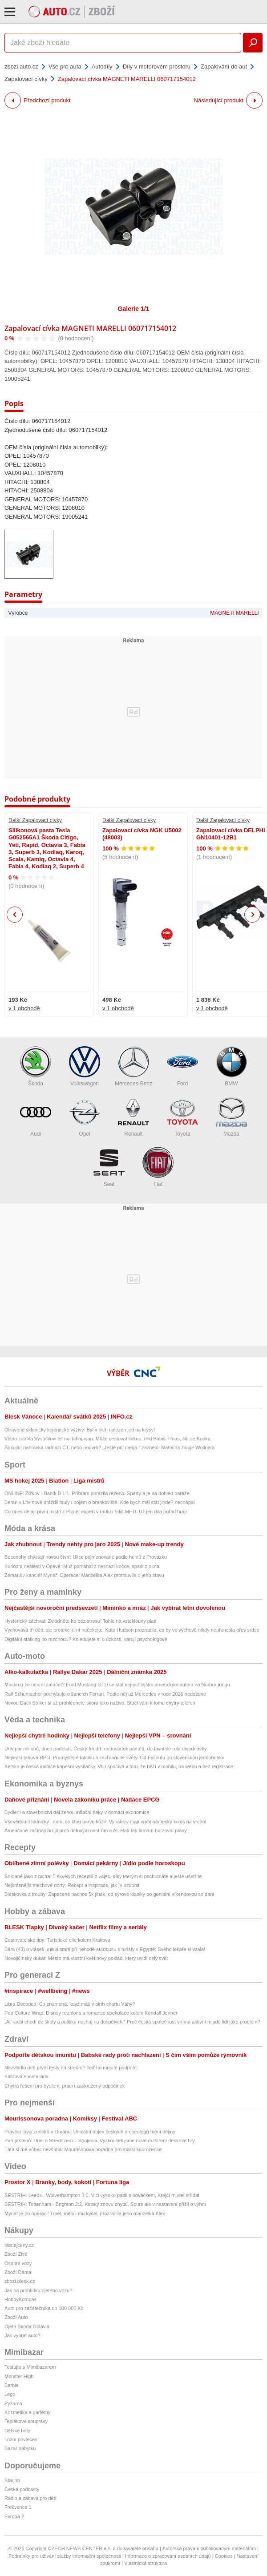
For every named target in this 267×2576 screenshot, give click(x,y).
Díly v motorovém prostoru (156, 66)
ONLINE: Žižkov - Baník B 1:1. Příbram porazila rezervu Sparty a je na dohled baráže (97, 1493)
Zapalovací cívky (26, 79)
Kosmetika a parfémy (27, 2412)
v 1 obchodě (24, 1008)
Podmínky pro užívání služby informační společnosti (64, 2556)
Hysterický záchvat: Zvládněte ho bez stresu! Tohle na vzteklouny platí (80, 1621)
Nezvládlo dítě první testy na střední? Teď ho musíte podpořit (70, 2067)
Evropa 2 (14, 2516)
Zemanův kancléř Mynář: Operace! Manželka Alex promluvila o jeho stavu (84, 1575)
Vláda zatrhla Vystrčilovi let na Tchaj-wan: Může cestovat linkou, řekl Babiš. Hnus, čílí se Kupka (107, 1438)
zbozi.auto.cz (21, 66)
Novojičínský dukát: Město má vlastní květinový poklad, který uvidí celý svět (86, 1958)
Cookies (224, 2556)
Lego (9, 2394)
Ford (182, 1066)
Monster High (18, 2376)
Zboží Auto (16, 2317)
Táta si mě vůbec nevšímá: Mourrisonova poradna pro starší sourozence (83, 2149)
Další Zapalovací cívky (35, 820)
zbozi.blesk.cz (19, 2281)
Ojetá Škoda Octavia (26, 2326)
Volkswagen (84, 1066)
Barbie (11, 2385)
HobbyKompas (20, 2299)
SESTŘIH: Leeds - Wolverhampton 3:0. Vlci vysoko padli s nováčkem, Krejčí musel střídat (101, 2195)
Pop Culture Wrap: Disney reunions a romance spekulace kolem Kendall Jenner (91, 2013)
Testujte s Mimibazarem (30, 2367)
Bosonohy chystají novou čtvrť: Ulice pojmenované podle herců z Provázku (85, 1557)
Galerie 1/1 (134, 308)
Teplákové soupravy (26, 2421)
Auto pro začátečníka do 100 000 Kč (43, 2308)
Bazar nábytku (20, 2448)
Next (252, 915)
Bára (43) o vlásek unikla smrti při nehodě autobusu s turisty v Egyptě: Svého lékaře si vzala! (104, 1949)
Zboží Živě (15, 2254)
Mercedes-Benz (133, 1066)
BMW (231, 1066)
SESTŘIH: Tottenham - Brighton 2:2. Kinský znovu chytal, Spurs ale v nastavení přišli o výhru (105, 2204)
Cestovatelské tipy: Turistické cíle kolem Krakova (57, 1940)
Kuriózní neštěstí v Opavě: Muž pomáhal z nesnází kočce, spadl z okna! (82, 1566)
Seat (109, 1167)
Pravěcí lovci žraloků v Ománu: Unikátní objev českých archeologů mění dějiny (89, 2131)
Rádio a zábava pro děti (30, 2498)
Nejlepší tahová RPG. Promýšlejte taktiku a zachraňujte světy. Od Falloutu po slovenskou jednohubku (114, 1757)
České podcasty (21, 2489)
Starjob (12, 2480)
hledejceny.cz (19, 2245)
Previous (15, 914)
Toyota (182, 1117)
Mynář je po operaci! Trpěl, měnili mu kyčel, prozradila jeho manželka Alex (84, 2213)
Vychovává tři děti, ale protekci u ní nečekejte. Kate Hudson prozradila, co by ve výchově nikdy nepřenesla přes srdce (131, 1630)
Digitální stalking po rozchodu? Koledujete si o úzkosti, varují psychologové (85, 1639)
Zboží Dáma (17, 2272)
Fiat (158, 1167)
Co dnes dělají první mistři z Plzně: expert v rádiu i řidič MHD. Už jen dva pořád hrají (95, 1511)
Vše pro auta (65, 66)
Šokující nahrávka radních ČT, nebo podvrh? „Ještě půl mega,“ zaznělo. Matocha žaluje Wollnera (109, 1447)
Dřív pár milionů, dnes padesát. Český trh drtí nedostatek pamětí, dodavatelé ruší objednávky (105, 1748)
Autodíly (102, 66)
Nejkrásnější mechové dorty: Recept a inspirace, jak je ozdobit (71, 1885)
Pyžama (13, 2403)
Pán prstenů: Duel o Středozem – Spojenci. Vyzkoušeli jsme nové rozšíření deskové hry (99, 2140)
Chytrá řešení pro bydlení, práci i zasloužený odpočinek (64, 2085)
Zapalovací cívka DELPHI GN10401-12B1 (230, 834)
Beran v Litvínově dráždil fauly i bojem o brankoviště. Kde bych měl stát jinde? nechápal (99, 1502)
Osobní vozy (18, 2263)
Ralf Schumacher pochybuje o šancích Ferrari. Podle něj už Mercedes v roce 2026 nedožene (105, 1694)
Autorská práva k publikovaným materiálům (209, 2548)
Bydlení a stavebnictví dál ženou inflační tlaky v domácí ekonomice (76, 1812)
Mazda (231, 1117)
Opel (84, 1117)
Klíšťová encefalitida (26, 2076)
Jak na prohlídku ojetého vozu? (38, 2290)
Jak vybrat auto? (22, 2335)
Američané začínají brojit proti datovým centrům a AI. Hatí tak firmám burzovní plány (95, 1830)
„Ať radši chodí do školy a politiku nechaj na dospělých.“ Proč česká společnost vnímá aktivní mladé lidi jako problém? (132, 2021)
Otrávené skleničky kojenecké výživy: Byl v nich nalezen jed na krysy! (79, 1429)
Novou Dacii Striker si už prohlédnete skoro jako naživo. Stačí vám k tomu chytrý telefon (99, 1702)
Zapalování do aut (224, 66)
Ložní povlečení (21, 2439)
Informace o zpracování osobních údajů (168, 2556)
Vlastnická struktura (145, 2563)
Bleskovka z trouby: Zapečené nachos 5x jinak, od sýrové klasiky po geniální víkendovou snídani (109, 1894)
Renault (133, 1117)
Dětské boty (17, 2430)
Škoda (35, 1066)
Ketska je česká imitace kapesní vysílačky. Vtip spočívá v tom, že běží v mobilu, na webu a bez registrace (118, 1766)
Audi (35, 1117)
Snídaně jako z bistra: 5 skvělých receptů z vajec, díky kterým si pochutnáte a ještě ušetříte (103, 1876)
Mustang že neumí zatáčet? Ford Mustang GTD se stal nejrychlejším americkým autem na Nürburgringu (117, 1684)
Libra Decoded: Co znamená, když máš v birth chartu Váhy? (69, 2004)
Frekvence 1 (18, 2507)
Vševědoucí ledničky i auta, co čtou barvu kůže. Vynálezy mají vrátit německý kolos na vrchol (105, 1821)
